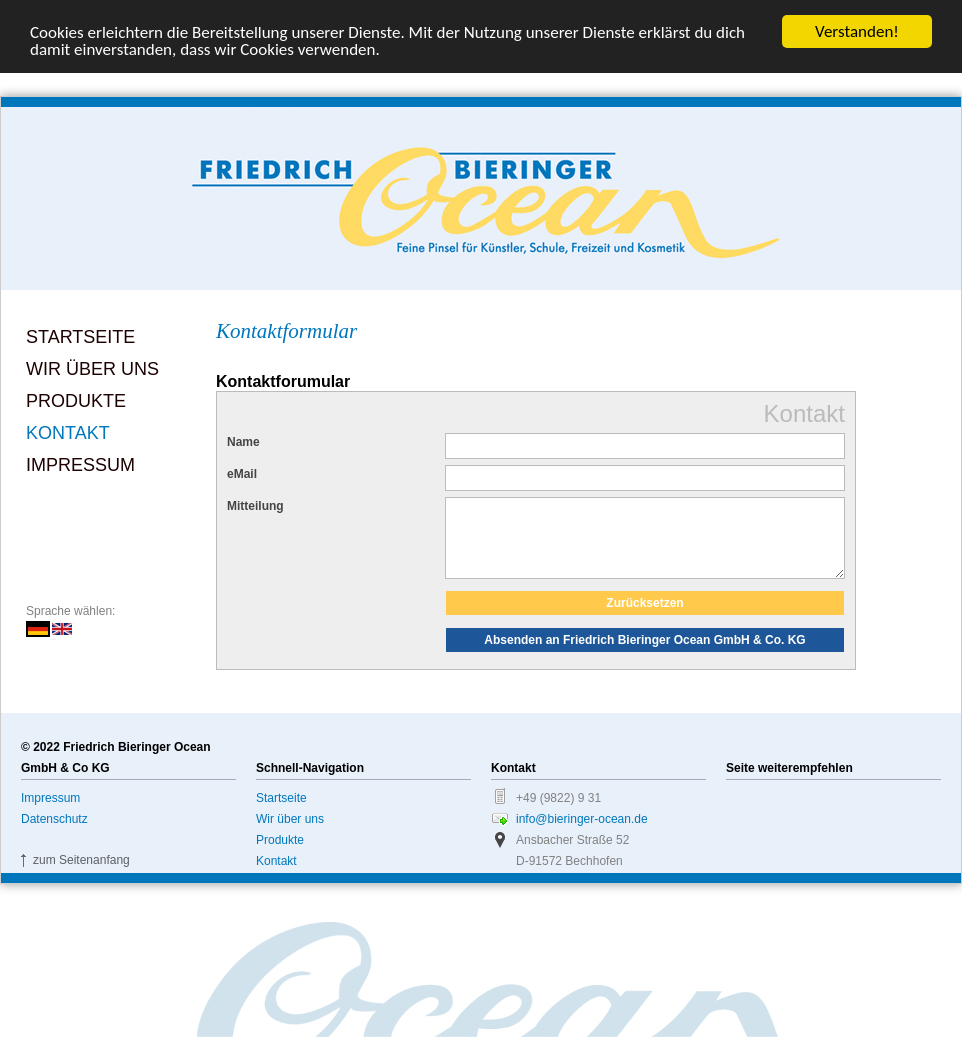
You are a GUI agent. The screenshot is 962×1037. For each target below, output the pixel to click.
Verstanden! (857, 31)
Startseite (80, 337)
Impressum (80, 465)
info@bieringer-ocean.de (582, 834)
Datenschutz (54, 834)
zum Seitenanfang (81, 875)
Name (243, 442)
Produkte (76, 401)
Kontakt (68, 433)
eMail (242, 474)
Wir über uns (92, 369)
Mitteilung (255, 506)
